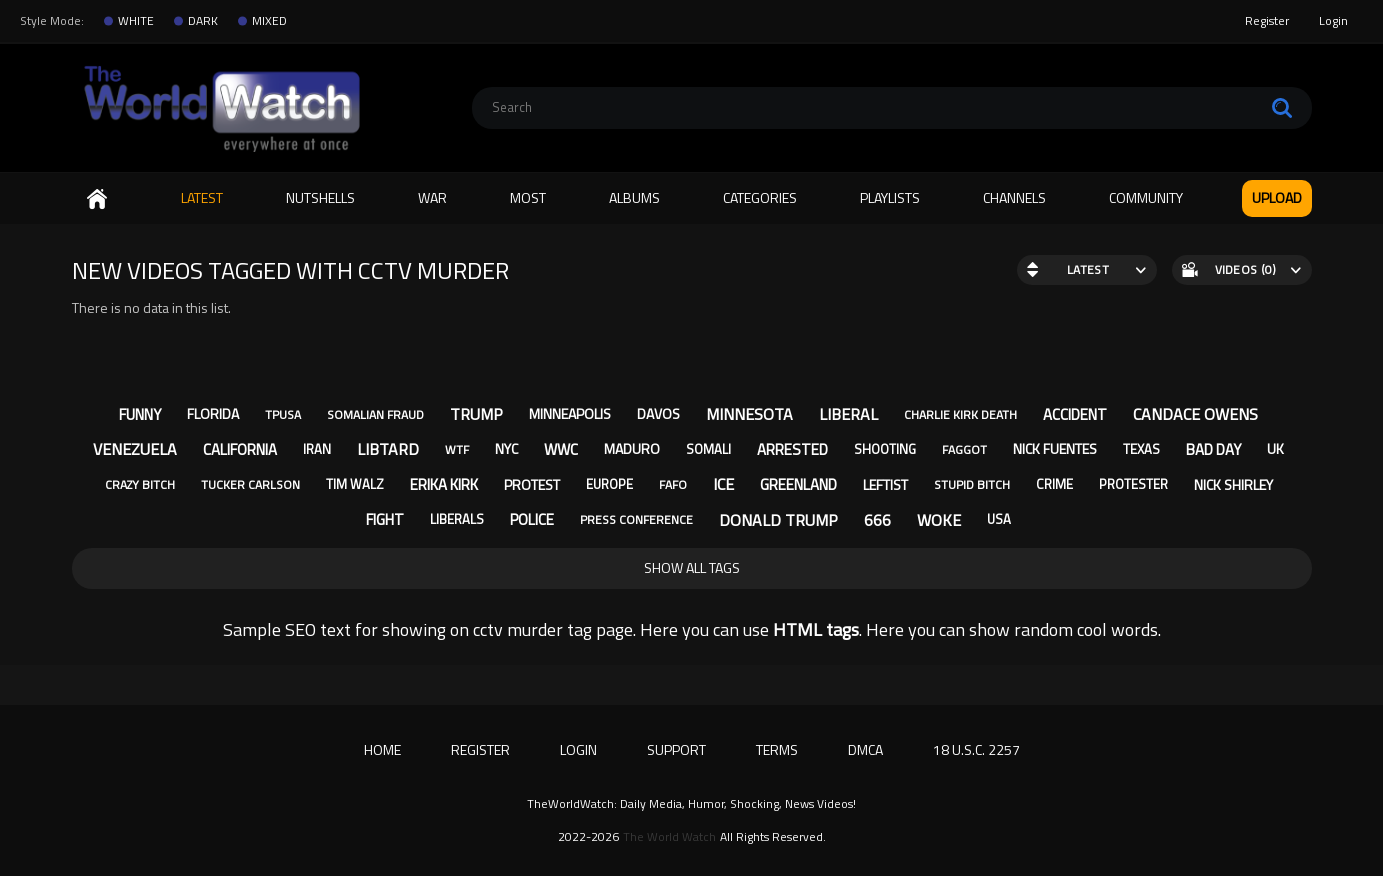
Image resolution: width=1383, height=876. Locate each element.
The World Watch (669, 837)
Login (1333, 20)
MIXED (269, 21)
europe (609, 484)
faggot (964, 449)
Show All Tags (692, 567)
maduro (632, 448)
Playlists (890, 197)
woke (939, 520)
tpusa (283, 414)
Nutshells (320, 197)
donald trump (778, 520)
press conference (636, 519)
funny (140, 414)
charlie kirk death (960, 414)
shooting (885, 449)
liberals (457, 519)
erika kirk (444, 484)
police (532, 519)
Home (97, 198)
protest (532, 484)
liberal (848, 414)
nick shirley (1233, 484)
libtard (388, 449)
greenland (798, 484)
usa (999, 519)
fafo (673, 484)
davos (658, 413)
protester (1133, 484)
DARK (203, 21)
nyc (506, 448)
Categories (760, 197)
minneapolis (570, 413)
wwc (561, 449)
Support (676, 749)
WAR (432, 197)
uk (1275, 448)
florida (213, 413)
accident (1075, 414)
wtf (457, 449)
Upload (1277, 197)
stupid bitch (972, 484)
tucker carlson (250, 484)
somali (708, 449)
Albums (634, 197)
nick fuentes (1055, 448)
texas (1141, 449)
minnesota (749, 414)
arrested (792, 449)
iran (317, 449)
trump (476, 414)
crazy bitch (140, 484)
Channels (1014, 197)
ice (723, 484)
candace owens (1195, 414)
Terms (777, 749)
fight (385, 519)
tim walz (355, 484)
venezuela (135, 449)
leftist (885, 484)
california (240, 449)
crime (1054, 484)
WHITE (136, 21)
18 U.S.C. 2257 (976, 749)
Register (1267, 20)
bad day (1213, 449)
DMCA (865, 749)
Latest (202, 197)
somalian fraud (375, 414)
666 (877, 520)
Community (1146, 197)
